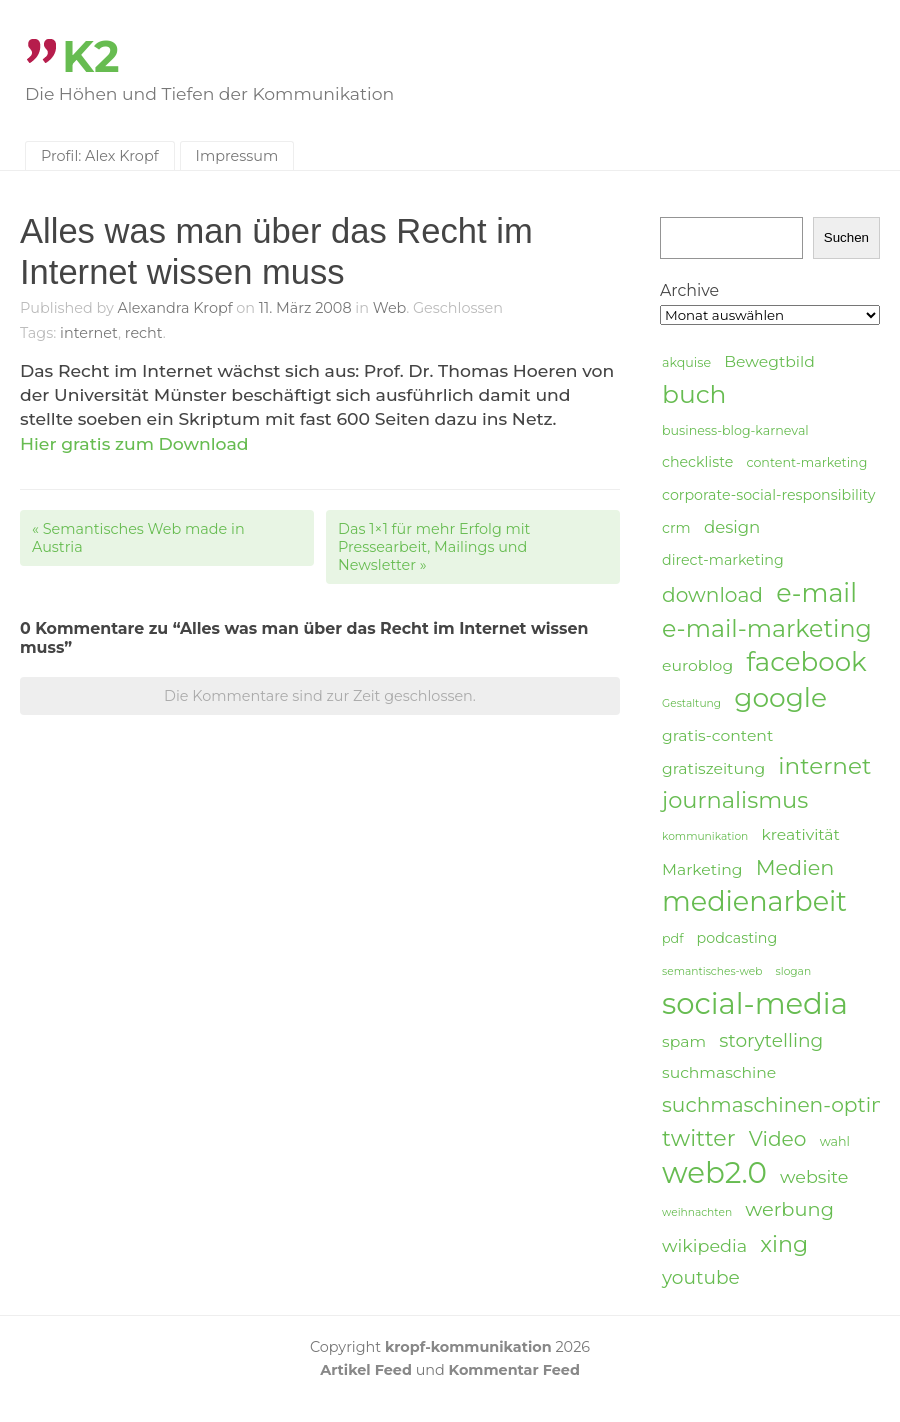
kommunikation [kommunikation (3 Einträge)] (705, 836)
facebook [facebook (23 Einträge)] (806, 662)
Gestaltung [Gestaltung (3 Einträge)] (691, 703)
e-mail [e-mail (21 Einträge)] (816, 592)
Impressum (237, 156)
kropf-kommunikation (468, 1347)
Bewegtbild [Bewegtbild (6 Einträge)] (769, 361)
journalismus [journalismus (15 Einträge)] (735, 800)
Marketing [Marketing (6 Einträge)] (702, 869)
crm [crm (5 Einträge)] (676, 528)
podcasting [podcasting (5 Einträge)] (737, 938)
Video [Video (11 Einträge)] (778, 1138)
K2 (91, 56)
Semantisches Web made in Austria (138, 538)
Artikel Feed (366, 1370)
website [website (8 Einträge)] (814, 1176)
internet (89, 333)
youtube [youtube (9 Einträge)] (701, 1277)
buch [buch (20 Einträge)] (694, 394)
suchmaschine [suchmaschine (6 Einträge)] (719, 1072)
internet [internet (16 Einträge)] (824, 766)
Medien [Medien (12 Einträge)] (795, 867)
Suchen (846, 237)
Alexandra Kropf (175, 308)
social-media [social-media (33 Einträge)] (755, 1004)
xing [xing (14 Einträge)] (784, 1244)
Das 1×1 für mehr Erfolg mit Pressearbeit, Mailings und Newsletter (434, 547)
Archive (689, 290)
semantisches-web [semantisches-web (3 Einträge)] (712, 971)
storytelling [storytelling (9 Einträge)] (771, 1040)
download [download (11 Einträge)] (712, 594)
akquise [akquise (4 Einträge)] (686, 362)
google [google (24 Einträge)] (780, 698)
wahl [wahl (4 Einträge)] (835, 1141)
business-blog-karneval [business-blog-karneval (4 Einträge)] (735, 430)
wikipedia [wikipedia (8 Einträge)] (704, 1245)
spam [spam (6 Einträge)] (684, 1041)
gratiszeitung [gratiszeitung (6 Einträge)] (713, 768)
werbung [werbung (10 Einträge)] (789, 1209)
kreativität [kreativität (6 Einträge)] (800, 834)
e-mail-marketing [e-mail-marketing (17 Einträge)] (767, 628)
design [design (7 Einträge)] (732, 527)
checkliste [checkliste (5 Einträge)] (697, 462)
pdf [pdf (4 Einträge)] (672, 938)
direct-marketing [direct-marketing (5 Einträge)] (723, 560)
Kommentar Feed (514, 1370)
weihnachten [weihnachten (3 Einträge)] (697, 1212)
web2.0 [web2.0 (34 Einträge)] (714, 1173)
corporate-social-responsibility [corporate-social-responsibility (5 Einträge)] (769, 495)
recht (144, 333)
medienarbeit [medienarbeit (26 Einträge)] (754, 902)
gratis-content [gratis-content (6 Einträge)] (717, 735)
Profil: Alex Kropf (100, 156)
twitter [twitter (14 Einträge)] (699, 1138)
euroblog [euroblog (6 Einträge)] (697, 665)
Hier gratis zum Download (134, 443)
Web (389, 308)
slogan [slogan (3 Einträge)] (794, 971)
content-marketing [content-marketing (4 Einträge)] (806, 462)
